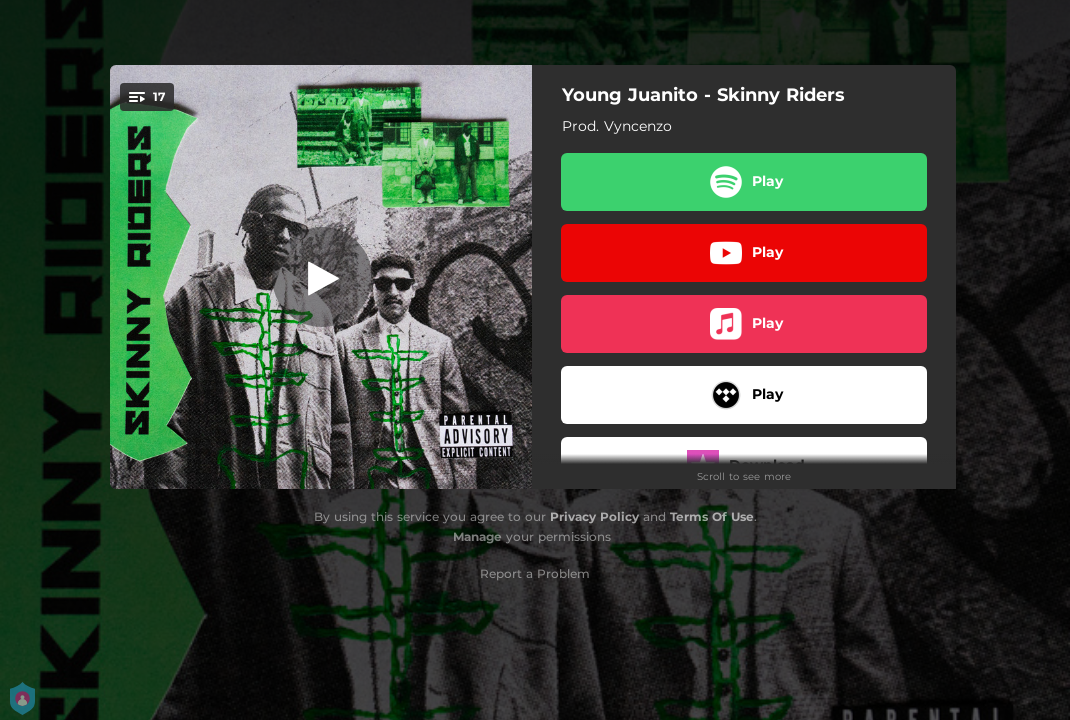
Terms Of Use (712, 516)
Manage (477, 536)
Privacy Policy (594, 516)
